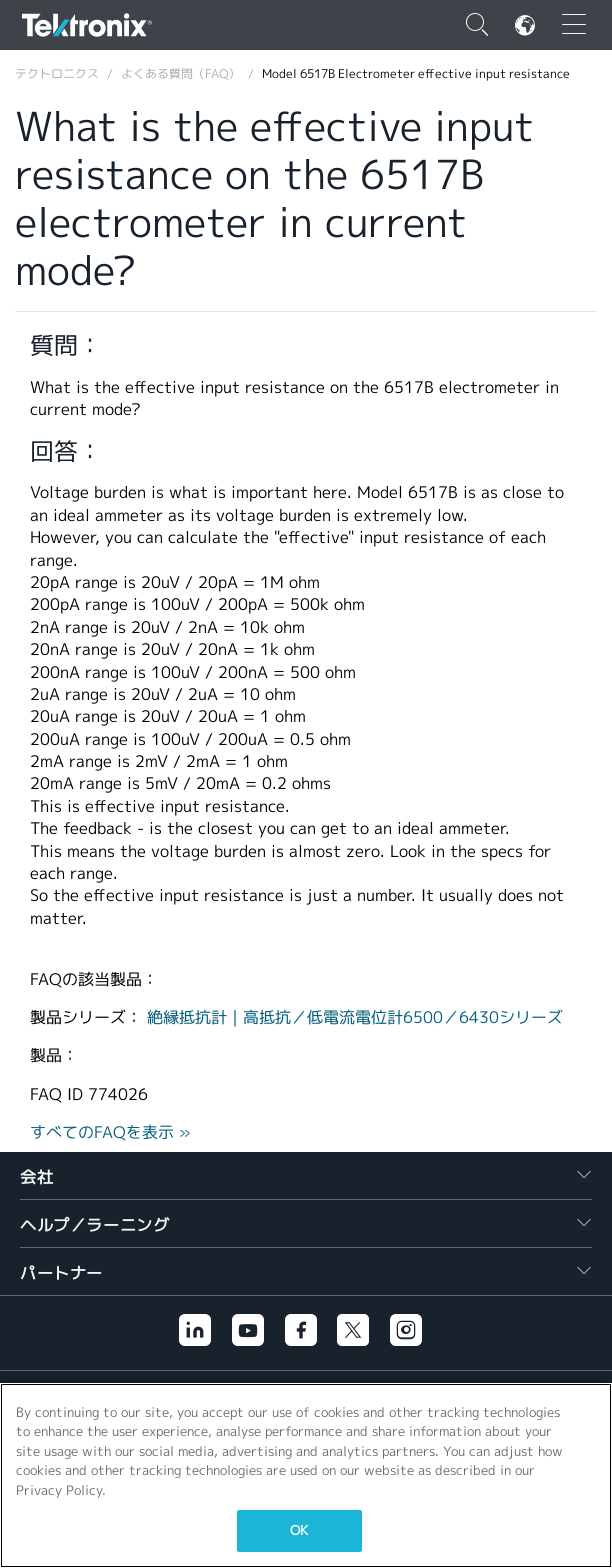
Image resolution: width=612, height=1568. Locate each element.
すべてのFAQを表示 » (110, 1132)
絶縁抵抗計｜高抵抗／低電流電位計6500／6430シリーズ (355, 1017)
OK (299, 1530)
